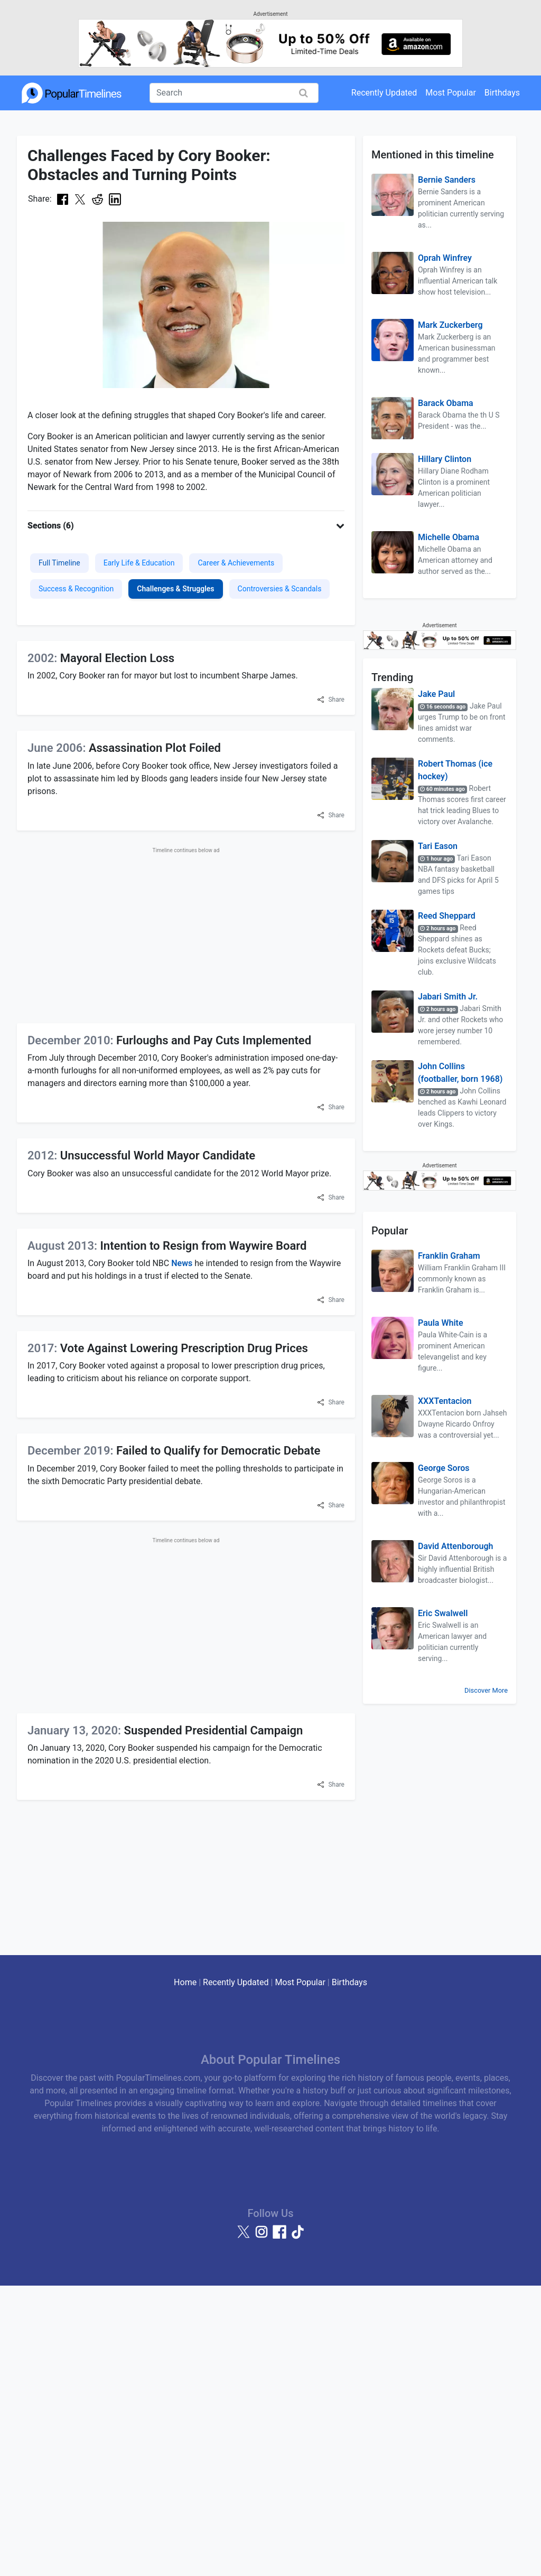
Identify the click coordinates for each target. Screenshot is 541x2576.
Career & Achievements (236, 563)
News (181, 1263)
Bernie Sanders (446, 180)
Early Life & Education (139, 563)
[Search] (234, 93)
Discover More (486, 1690)
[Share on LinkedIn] (115, 199)
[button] (185, 526)
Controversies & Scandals (280, 588)
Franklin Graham (449, 1256)
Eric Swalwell (443, 1613)
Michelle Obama (448, 537)
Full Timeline (59, 563)
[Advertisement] (186, 933)
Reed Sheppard (446, 916)
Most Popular (450, 93)
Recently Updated (384, 93)
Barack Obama (445, 403)
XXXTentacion (445, 1401)
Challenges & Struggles (175, 588)
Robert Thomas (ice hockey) (455, 770)
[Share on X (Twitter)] (80, 199)
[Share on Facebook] (62, 199)
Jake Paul (436, 694)
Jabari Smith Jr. (448, 997)
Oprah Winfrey (445, 258)
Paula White (440, 1323)
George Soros (444, 1468)
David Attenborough (455, 1546)
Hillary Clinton (444, 459)
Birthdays (502, 93)
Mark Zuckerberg (450, 325)
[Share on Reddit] (97, 199)
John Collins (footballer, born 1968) (460, 1072)
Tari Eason (438, 846)
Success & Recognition (76, 588)
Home (185, 1982)
